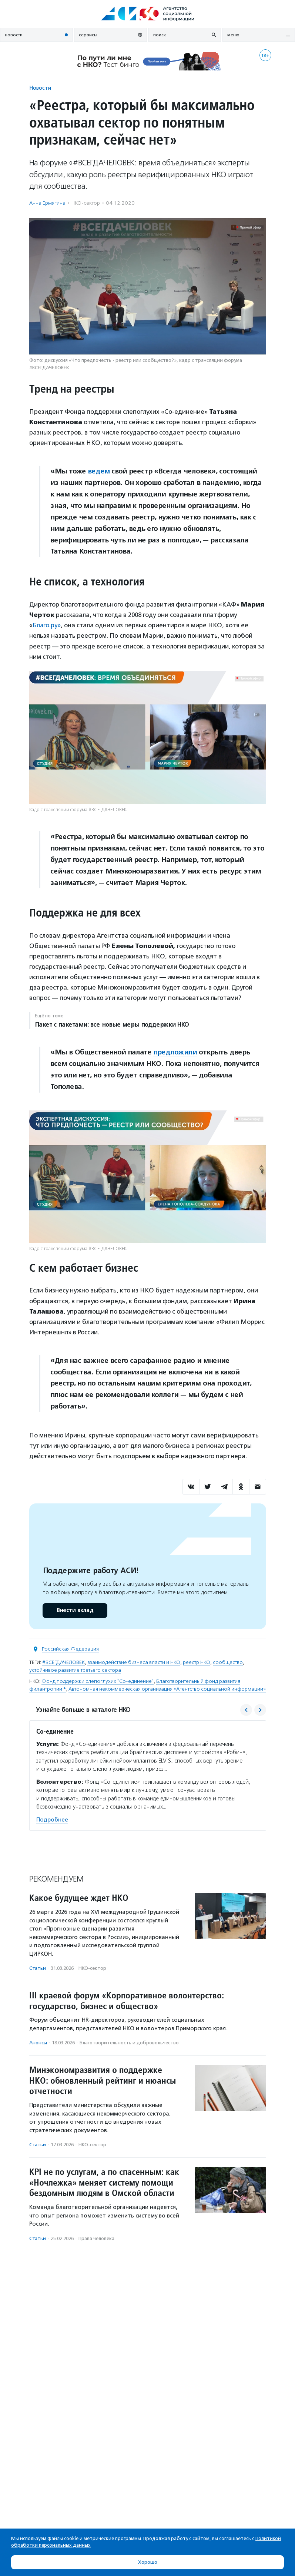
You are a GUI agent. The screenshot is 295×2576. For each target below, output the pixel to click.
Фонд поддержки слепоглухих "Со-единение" (97, 1681)
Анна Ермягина (47, 203)
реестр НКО (196, 1662)
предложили (175, 1051)
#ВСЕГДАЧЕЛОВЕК (63, 1662)
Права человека (96, 2237)
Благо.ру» (47, 624)
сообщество (228, 1662)
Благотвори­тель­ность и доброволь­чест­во (129, 2042)
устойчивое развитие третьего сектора (75, 1670)
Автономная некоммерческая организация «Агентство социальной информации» (167, 1688)
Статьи (37, 1968)
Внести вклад (74, 1610)
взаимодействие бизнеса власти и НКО (133, 1662)
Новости (40, 88)
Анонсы (38, 2042)
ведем (99, 471)
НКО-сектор (85, 203)
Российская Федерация (70, 1648)
